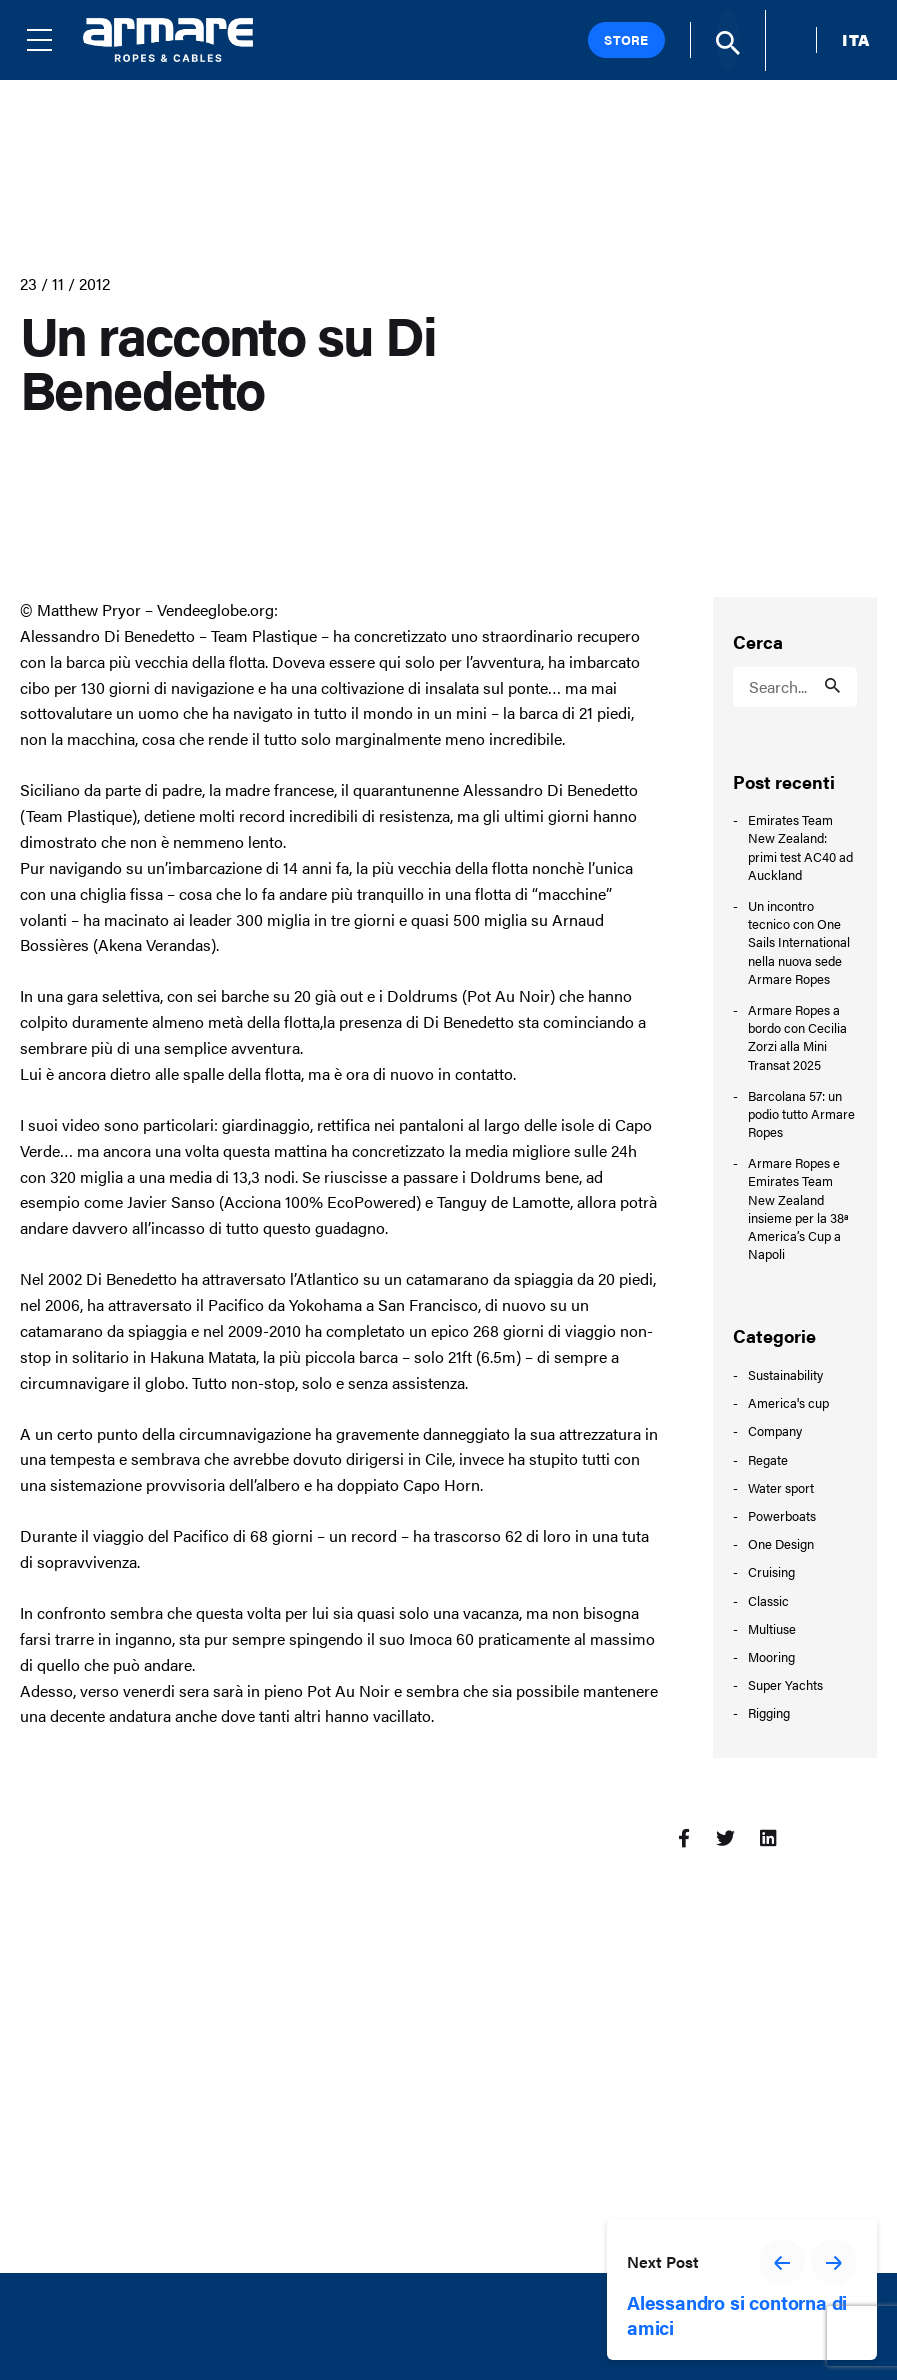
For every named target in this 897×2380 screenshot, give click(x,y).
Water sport (781, 1487)
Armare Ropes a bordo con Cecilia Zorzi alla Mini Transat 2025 (797, 1037)
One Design (781, 1543)
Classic (768, 1600)
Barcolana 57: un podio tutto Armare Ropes (801, 1114)
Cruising (771, 1571)
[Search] (728, 40)
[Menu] (55, 40)
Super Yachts (785, 1684)
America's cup (788, 1402)
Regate (768, 1459)
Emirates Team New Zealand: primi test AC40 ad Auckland (800, 847)
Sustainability (785, 1374)
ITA (856, 39)
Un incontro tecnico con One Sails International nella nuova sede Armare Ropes (799, 942)
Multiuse (772, 1628)
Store (626, 39)
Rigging (769, 1712)
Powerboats (782, 1515)
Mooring (771, 1656)
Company (775, 1430)
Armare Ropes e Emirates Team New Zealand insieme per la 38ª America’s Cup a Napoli (798, 1208)
